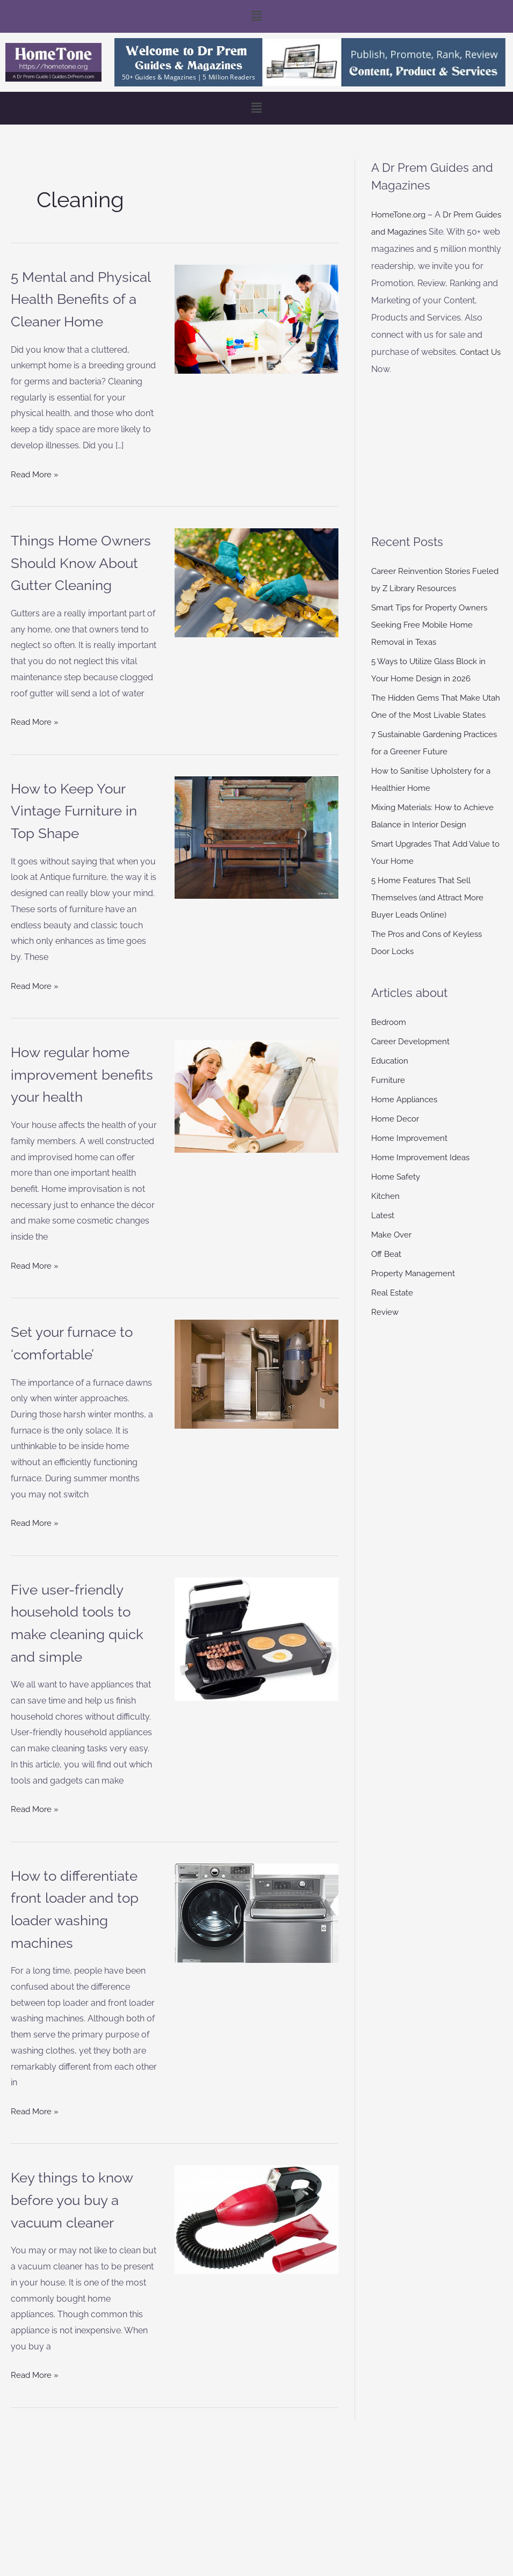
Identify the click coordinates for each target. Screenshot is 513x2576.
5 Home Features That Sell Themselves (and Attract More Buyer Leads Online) (431, 914)
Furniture (389, 1097)
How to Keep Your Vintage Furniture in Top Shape (82, 854)
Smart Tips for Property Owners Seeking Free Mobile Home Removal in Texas (434, 624)
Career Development (412, 1058)
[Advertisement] (436, 455)
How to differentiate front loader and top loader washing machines (79, 2008)
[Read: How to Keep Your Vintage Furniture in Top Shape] (256, 881)
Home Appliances (406, 1116)
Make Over (392, 1252)
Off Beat (387, 1271)
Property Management (416, 1290)
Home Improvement (411, 1155)
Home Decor (396, 1136)
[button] (256, 16)
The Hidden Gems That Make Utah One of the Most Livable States (428, 715)
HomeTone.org (400, 214)
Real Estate (393, 1310)
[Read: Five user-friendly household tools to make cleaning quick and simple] (256, 1727)
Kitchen (385, 1213)
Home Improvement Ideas (423, 1174)
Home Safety (397, 1194)
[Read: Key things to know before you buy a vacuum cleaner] (256, 2330)
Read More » (36, 495)
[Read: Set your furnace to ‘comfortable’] (256, 1463)
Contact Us (393, 369)
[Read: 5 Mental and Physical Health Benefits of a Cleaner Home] (256, 319)
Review (385, 1329)
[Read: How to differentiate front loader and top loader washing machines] (256, 2002)
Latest (383, 1232)
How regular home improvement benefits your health (64, 1140)
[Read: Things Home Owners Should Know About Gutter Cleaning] (256, 605)
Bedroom (390, 1039)
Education (391, 1078)
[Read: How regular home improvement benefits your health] (256, 1140)
